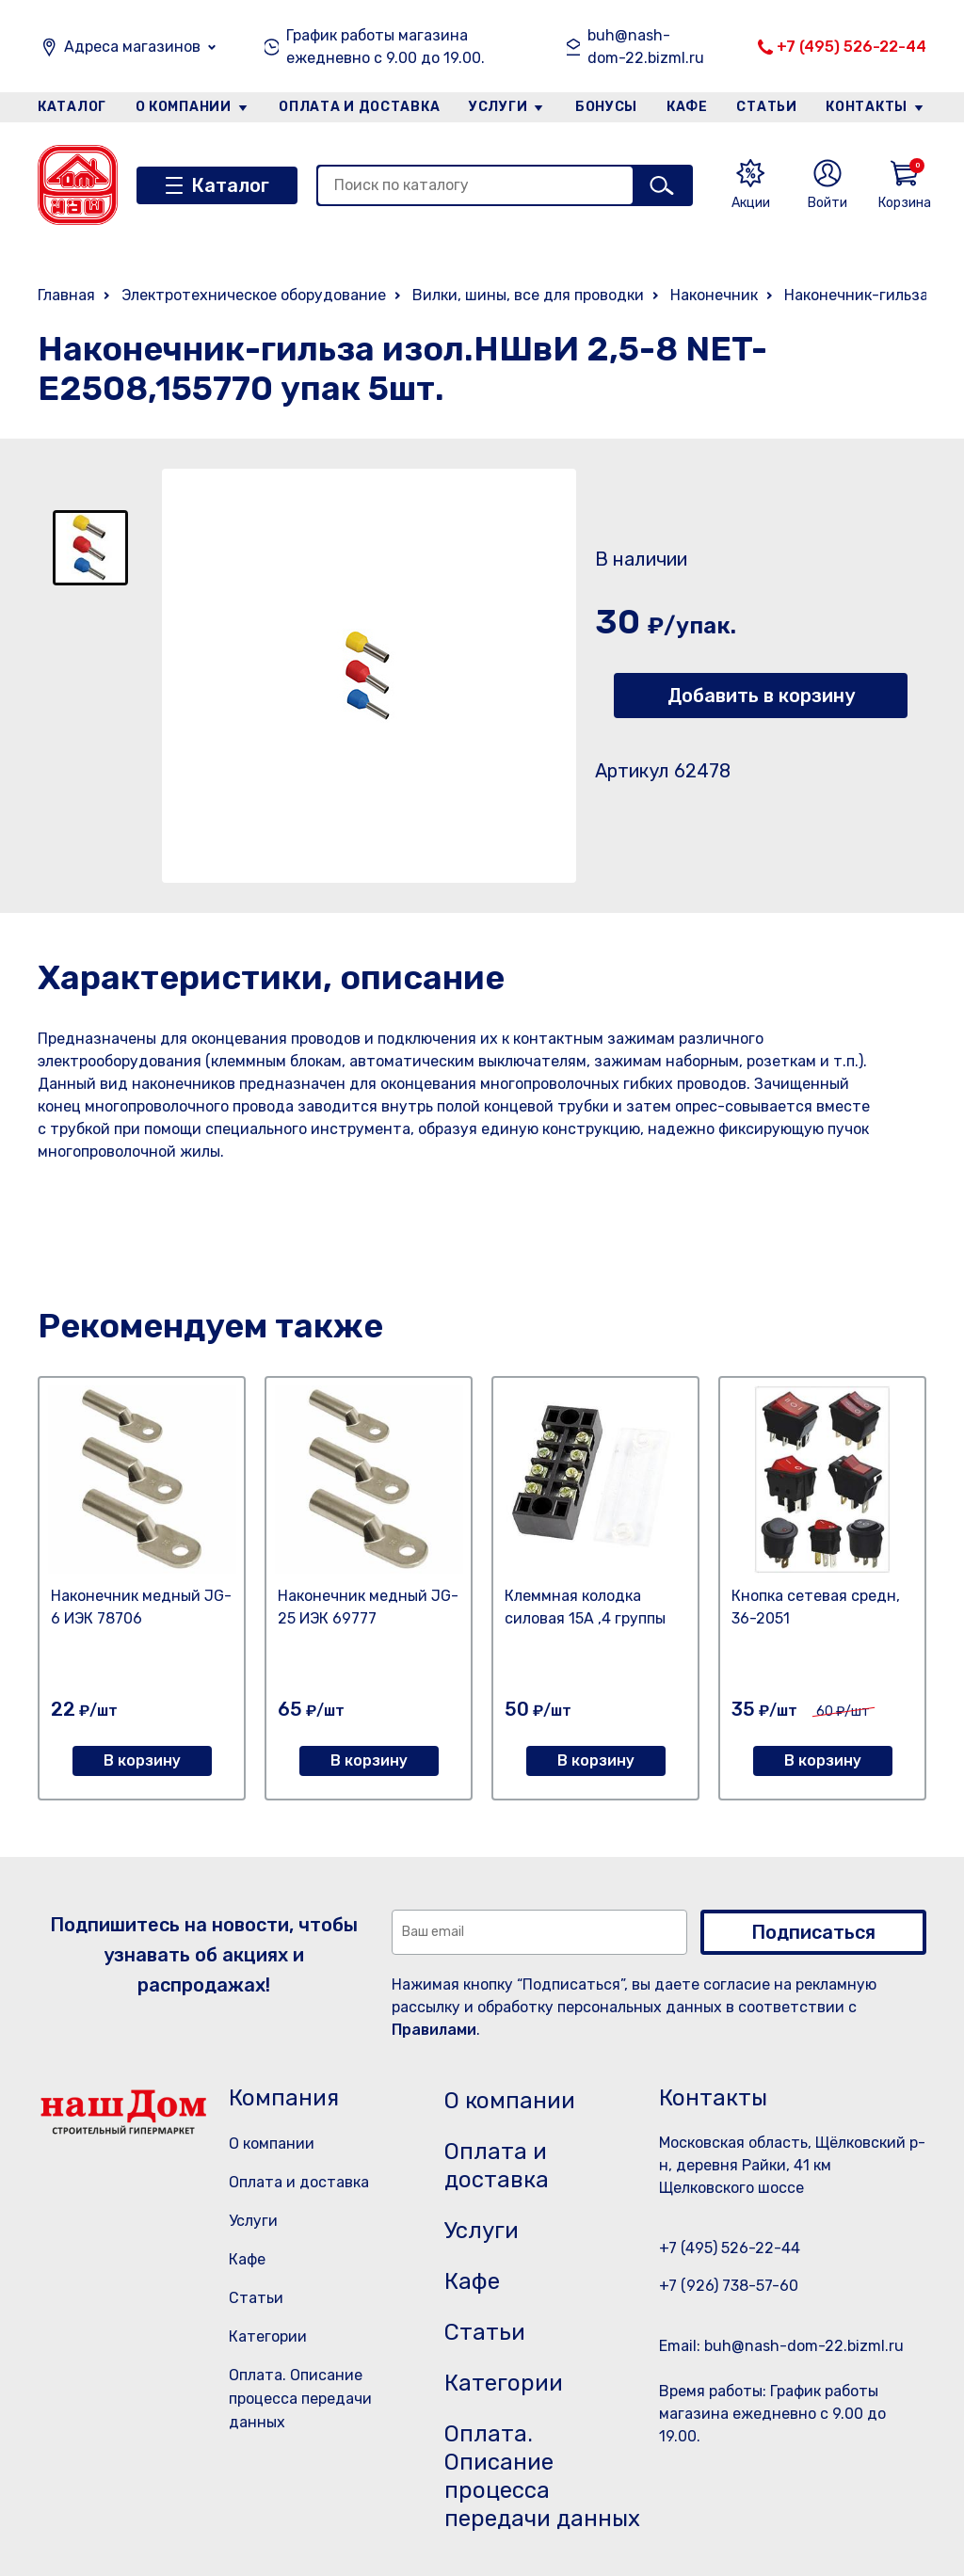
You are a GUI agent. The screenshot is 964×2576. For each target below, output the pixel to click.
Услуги (498, 107)
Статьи (766, 107)
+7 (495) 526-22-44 (851, 47)
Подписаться (813, 1932)
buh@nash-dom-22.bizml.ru (645, 46)
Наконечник (714, 295)
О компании (184, 107)
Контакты (867, 107)
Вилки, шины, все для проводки (528, 295)
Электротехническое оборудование (253, 295)
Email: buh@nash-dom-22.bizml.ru (781, 2346)
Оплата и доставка (359, 107)
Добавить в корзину (761, 695)
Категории (268, 2336)
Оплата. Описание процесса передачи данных (300, 2398)
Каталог (72, 107)
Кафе (687, 107)
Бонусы (606, 107)
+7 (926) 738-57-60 (728, 2286)
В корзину (142, 1760)
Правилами (434, 2030)
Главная (66, 295)
